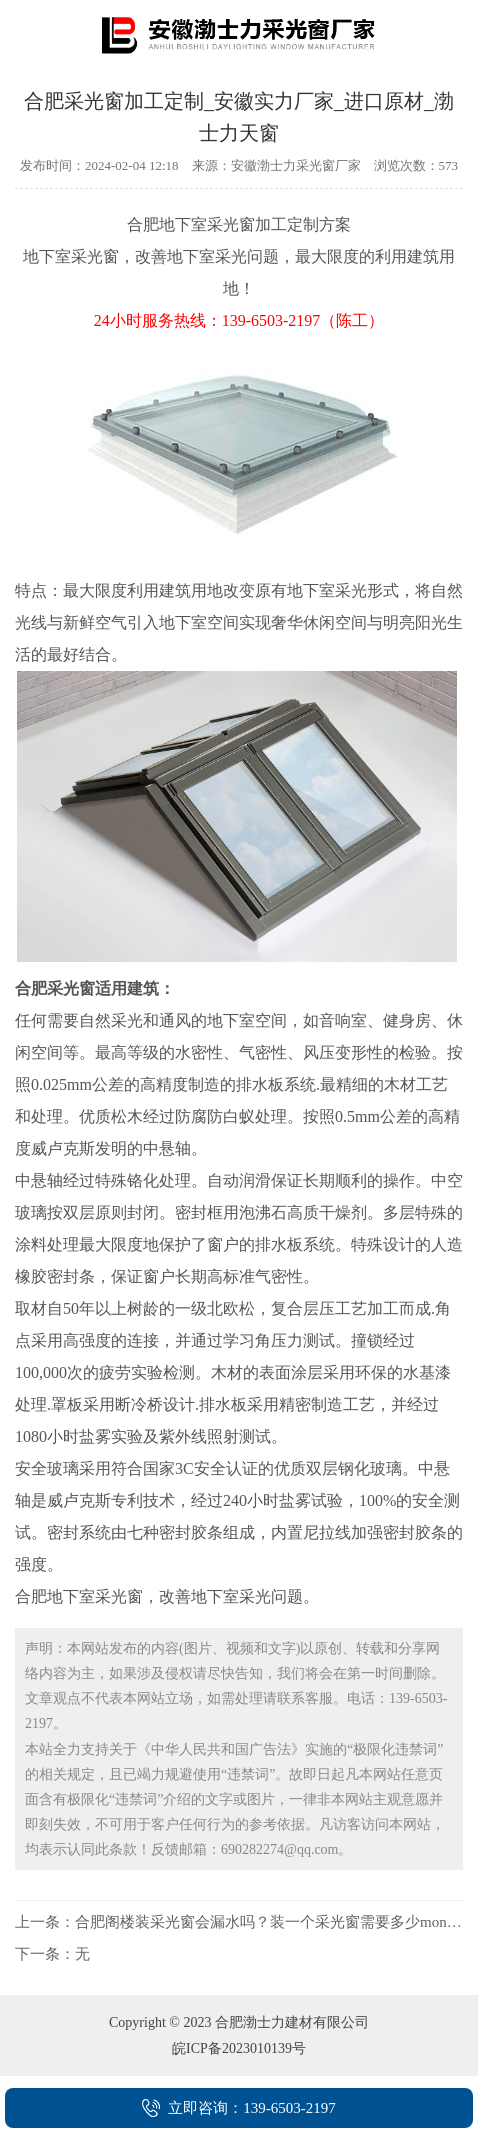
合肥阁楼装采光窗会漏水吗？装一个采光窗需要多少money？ (275, 1922)
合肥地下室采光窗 (191, 224)
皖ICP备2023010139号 (239, 2048)
